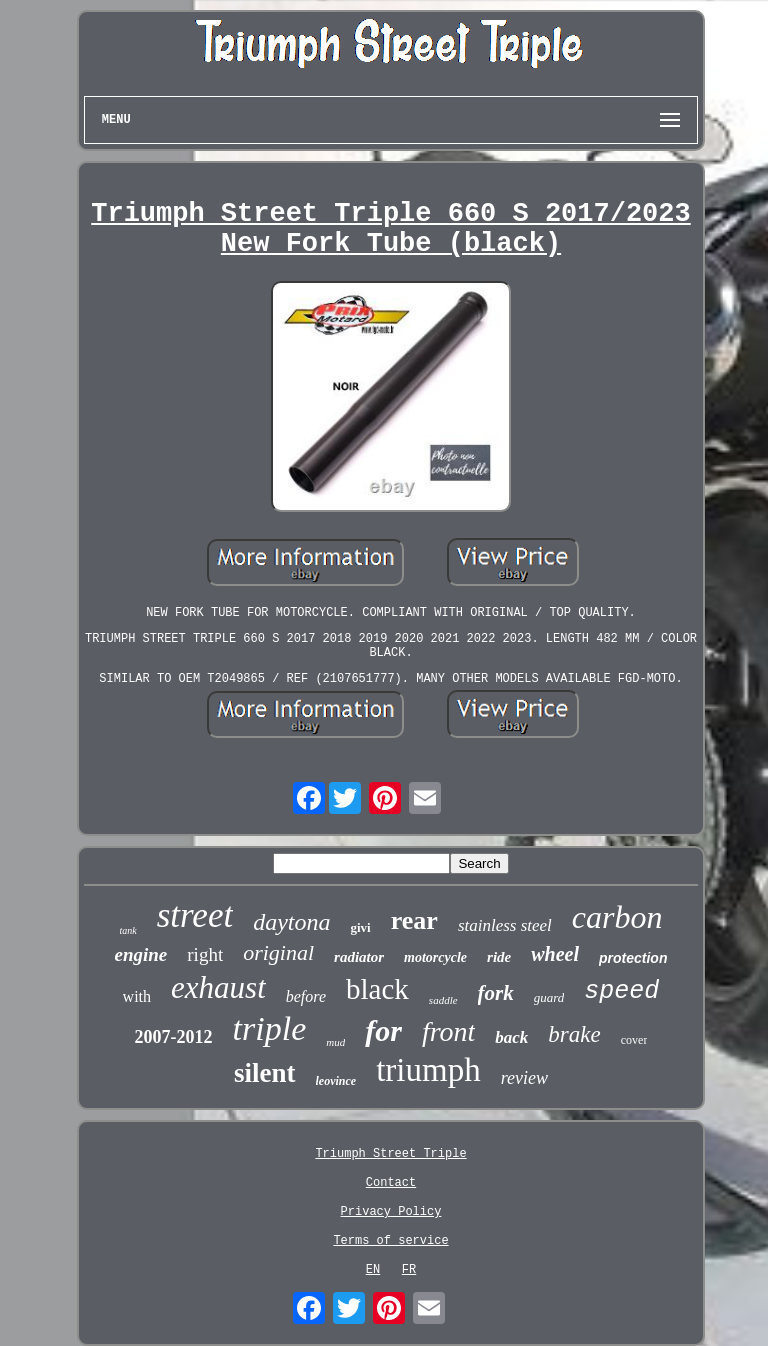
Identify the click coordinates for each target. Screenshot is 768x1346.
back (511, 1037)
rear (414, 920)
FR (409, 1270)
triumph (428, 1070)
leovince (336, 1081)
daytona (291, 922)
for (383, 1030)
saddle (443, 1000)
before (306, 996)
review (524, 1078)
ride (499, 957)
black (377, 989)
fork (496, 993)
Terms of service (390, 1241)
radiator (359, 957)
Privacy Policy (391, 1212)
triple (270, 1028)
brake (574, 1034)
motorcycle (435, 957)
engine (141, 954)
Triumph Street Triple (390, 1154)
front (448, 1031)
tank (127, 930)
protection (633, 958)
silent (265, 1073)
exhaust (218, 987)
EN (373, 1270)
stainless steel (505, 925)
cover (634, 1040)
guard (549, 997)
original (278, 952)
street (195, 915)
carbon (617, 917)
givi (360, 927)
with (137, 996)
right (205, 954)
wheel (555, 954)
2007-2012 (174, 1037)
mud (335, 1042)
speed (621, 991)
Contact (391, 1183)
